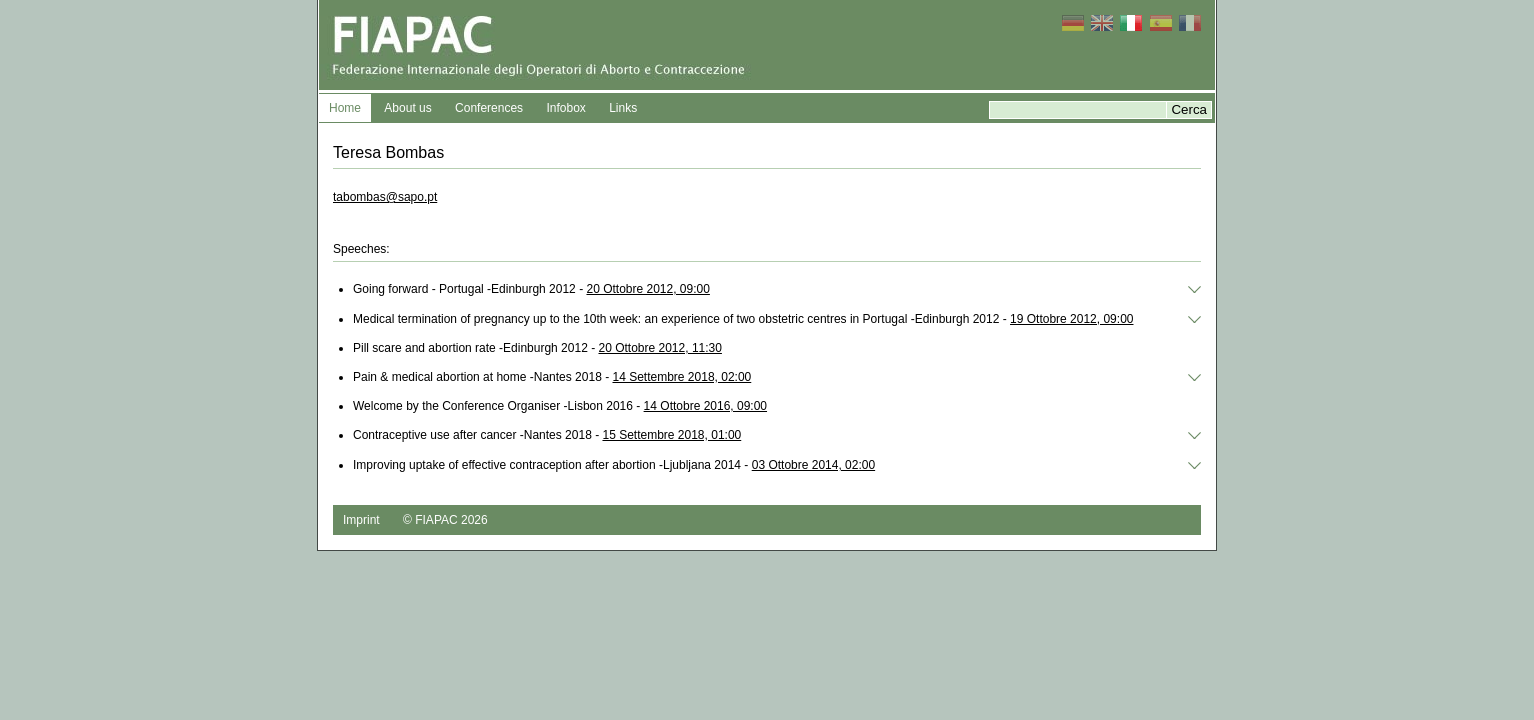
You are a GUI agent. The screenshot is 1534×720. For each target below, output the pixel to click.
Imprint (361, 520)
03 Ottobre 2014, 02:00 (813, 465)
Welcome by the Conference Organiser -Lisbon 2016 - (560, 406)
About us (407, 108)
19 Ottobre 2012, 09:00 (1071, 319)
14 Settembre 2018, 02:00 (681, 377)
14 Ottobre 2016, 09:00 (705, 406)
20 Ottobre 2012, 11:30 (659, 348)
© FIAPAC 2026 (445, 520)
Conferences (489, 108)
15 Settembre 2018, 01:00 (671, 435)
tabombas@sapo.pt (385, 197)
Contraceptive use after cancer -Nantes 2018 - (547, 435)
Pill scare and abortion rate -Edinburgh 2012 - (537, 348)
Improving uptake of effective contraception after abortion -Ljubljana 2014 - (614, 465)
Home (345, 108)
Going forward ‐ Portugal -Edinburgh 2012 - (531, 289)
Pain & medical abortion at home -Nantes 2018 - (552, 377)
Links (623, 108)
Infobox (565, 108)
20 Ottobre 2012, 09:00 (647, 289)
